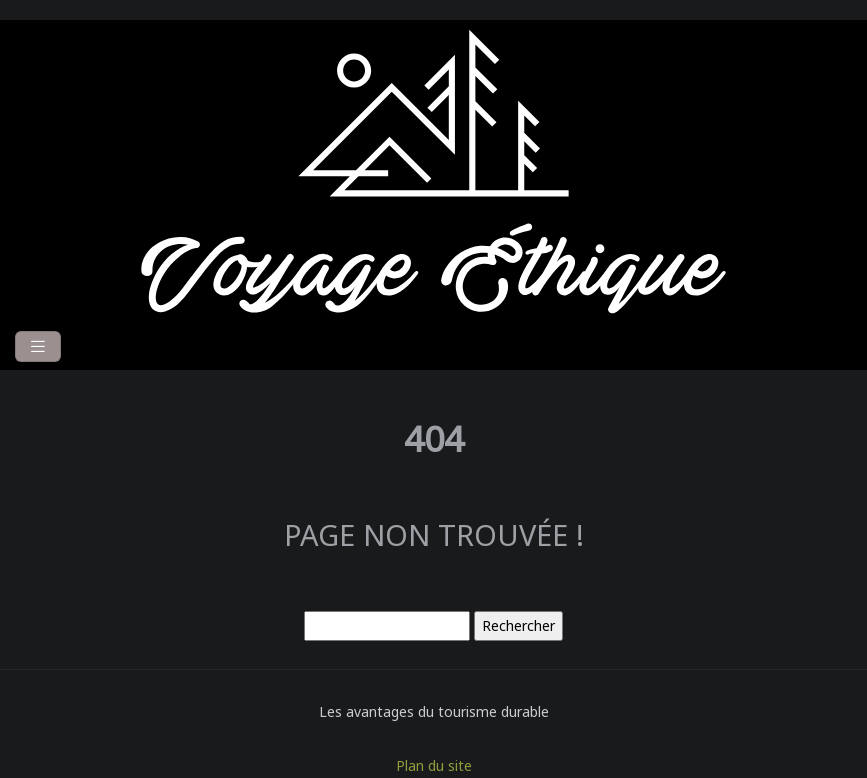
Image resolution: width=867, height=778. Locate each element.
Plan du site (434, 765)
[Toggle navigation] (38, 346)
